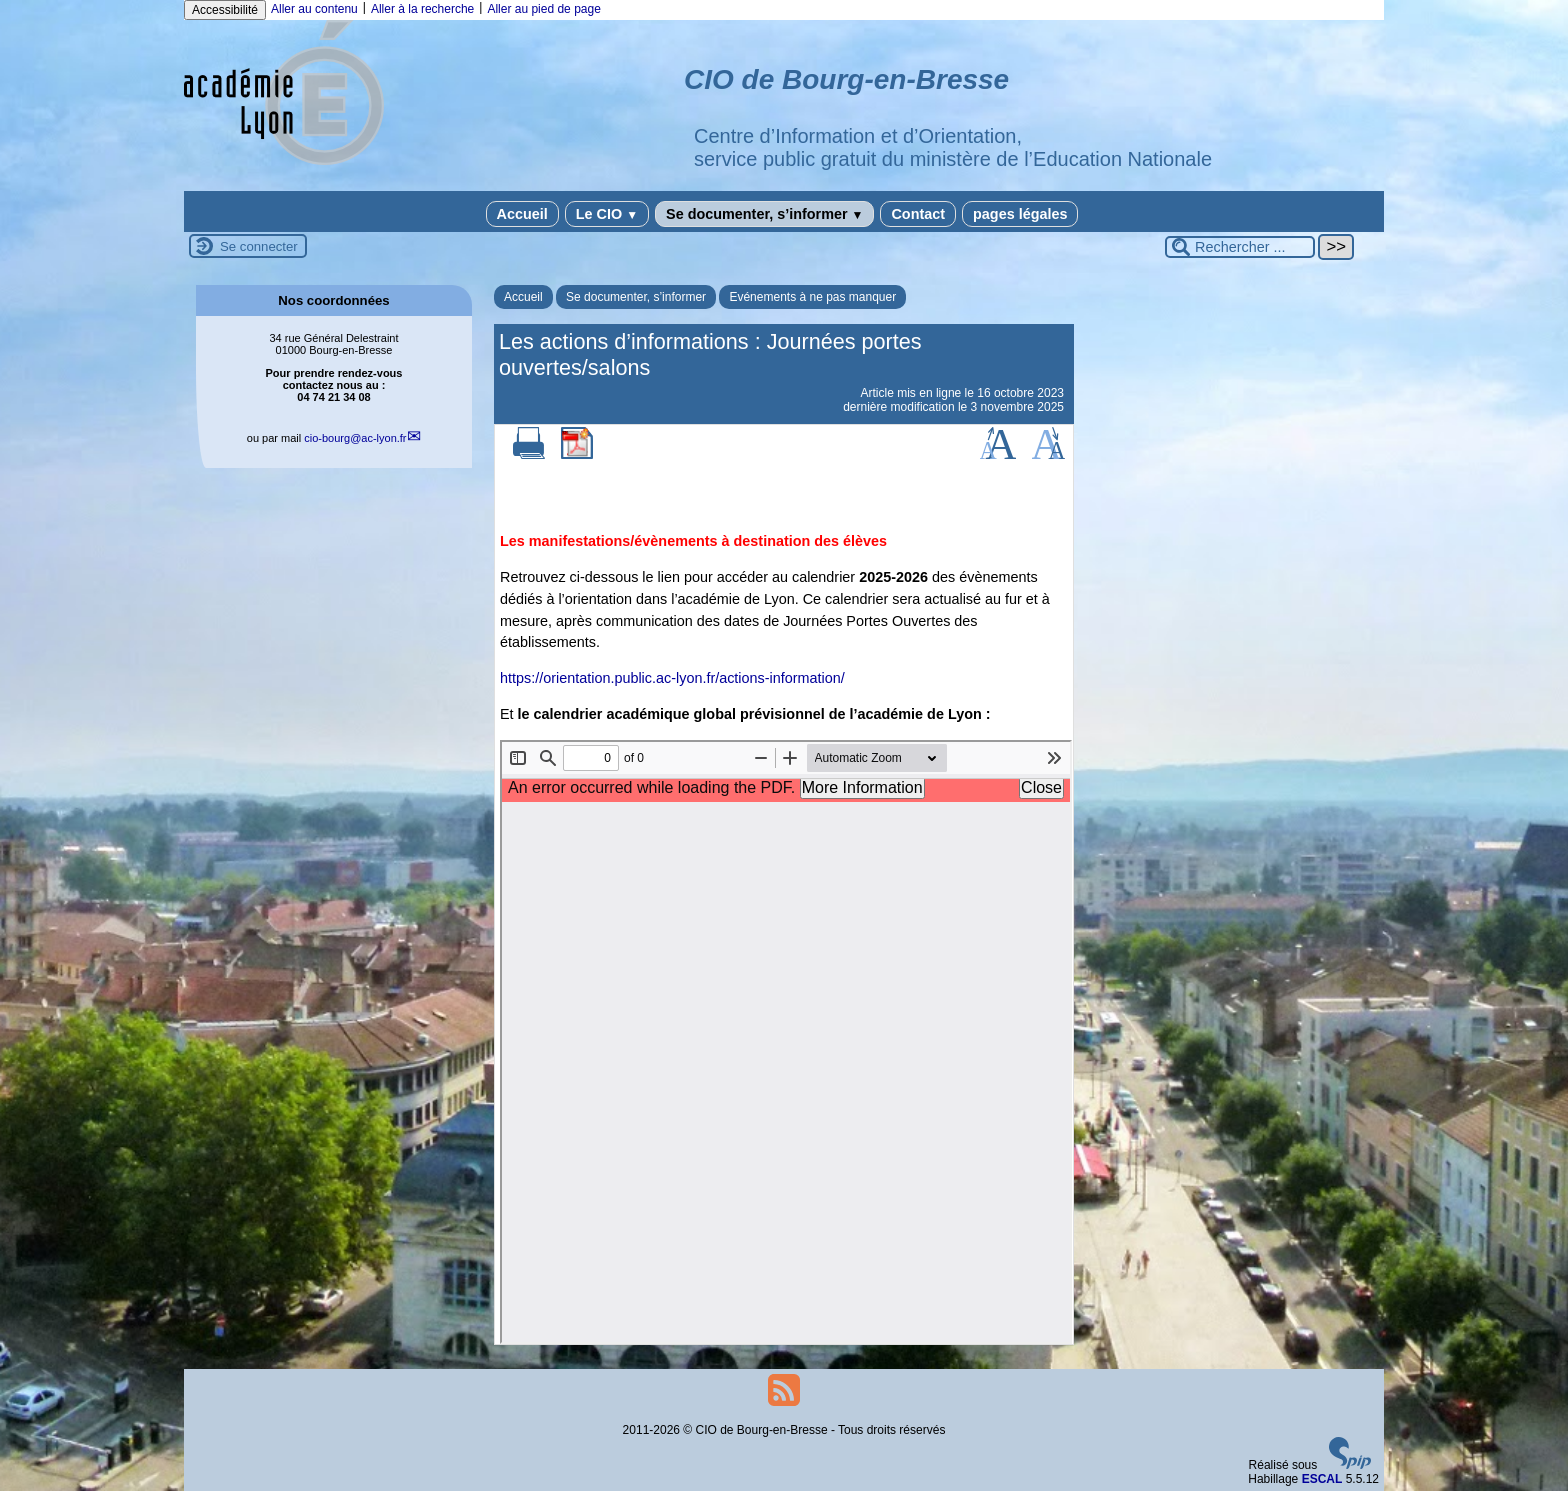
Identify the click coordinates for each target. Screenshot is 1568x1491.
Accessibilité (225, 10)
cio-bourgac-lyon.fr (355, 438)
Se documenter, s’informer (764, 214)
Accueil (522, 214)
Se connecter (259, 246)
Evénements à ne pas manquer (812, 297)
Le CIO (607, 214)
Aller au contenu (314, 9)
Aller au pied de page (543, 9)
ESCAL (1322, 1479)
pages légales (1020, 214)
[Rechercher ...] (1240, 247)
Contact (918, 214)
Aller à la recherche (422, 9)
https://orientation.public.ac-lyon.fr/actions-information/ (672, 678)
